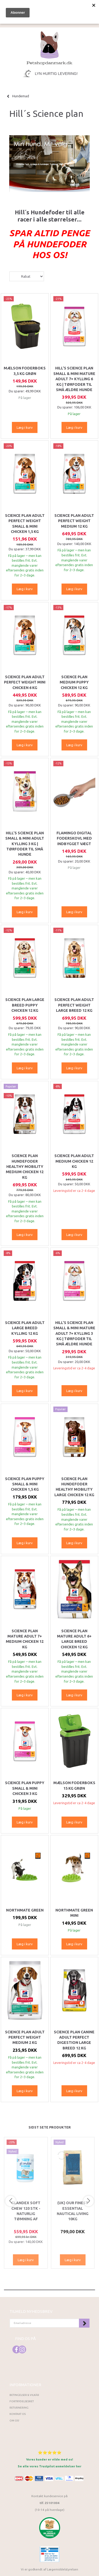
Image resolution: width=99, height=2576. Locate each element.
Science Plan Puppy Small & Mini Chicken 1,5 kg (24, 1484)
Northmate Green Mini (74, 1913)
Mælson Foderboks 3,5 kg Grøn (25, 370)
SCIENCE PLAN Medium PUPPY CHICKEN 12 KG (74, 682)
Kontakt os (18, 2414)
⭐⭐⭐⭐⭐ (50, 2452)
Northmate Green (25, 1910)
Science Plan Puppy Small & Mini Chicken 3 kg (24, 1788)
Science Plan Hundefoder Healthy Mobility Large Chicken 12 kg (74, 1487)
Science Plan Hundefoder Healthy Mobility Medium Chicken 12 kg (25, 1166)
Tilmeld (84, 2323)
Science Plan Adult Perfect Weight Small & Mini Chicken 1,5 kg (25, 523)
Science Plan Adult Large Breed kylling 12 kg (25, 1328)
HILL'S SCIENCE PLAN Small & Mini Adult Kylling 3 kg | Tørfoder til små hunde (24, 844)
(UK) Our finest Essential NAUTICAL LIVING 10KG (72, 2211)
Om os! (14, 2420)
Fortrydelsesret (22, 2401)
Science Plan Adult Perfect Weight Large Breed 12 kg (74, 1005)
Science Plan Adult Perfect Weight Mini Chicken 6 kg (24, 682)
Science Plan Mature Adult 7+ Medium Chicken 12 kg (25, 1639)
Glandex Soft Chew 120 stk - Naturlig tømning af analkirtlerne (26, 2214)
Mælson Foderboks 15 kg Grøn (74, 1785)
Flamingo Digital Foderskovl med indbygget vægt (74, 838)
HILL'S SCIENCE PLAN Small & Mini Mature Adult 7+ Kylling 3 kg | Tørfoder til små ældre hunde (74, 1333)
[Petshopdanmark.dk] (49, 47)
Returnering (19, 2407)
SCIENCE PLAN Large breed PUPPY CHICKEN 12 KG (24, 1005)
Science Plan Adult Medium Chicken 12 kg (74, 1161)
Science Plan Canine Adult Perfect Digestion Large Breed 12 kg (74, 2040)
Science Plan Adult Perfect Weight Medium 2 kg (25, 2037)
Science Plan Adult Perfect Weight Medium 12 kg (74, 520)
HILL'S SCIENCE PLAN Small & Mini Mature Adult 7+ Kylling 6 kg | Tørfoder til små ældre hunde (74, 379)
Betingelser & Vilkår (24, 2395)
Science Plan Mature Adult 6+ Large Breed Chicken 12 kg (74, 1639)
